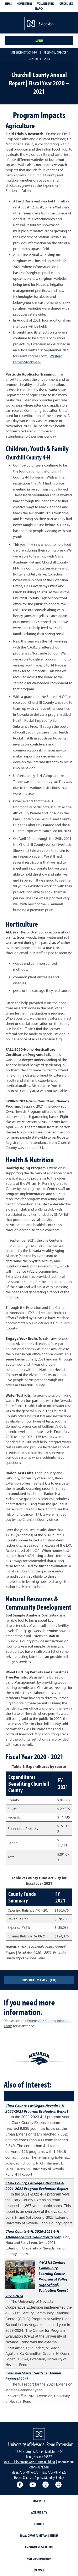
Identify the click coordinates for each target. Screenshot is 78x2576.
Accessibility (39, 2512)
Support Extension (39, 59)
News (8, 3)
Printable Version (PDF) (39, 1980)
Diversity (39, 2501)
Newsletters (24, 3)
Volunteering (45, 3)
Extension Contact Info (23, 52)
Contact (39, 2524)
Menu (39, 40)
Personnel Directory (56, 52)
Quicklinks (66, 3)
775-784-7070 (28, 2472)
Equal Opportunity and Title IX (39, 2535)
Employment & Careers (39, 2547)
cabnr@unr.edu (39, 2467)
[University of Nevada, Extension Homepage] (39, 2434)
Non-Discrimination (39, 2559)
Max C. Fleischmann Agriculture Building (29, 2461)
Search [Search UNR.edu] (39, 8)
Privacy (39, 2570)
